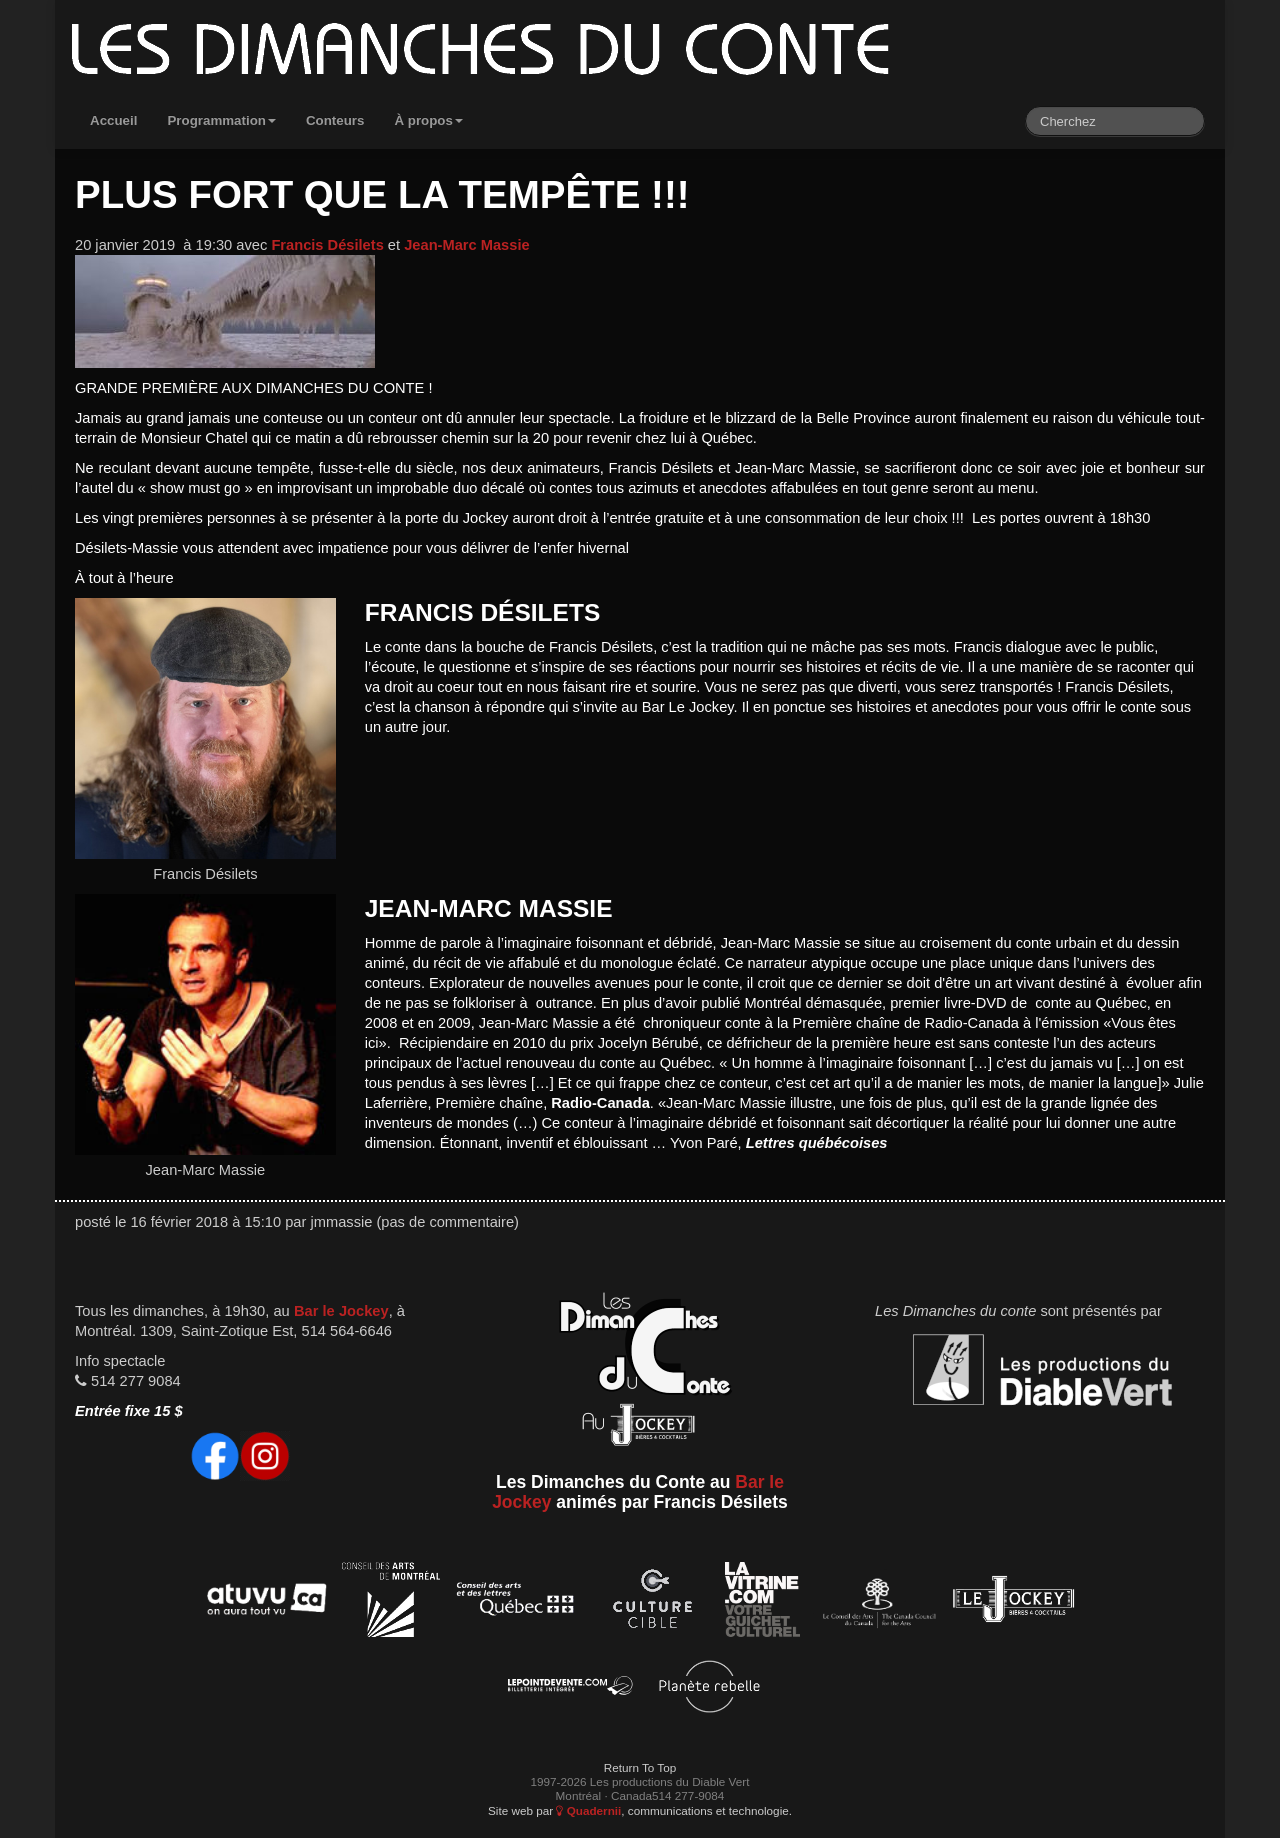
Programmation (221, 120)
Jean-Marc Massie (466, 245)
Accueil (113, 120)
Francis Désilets (327, 245)
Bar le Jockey (341, 1311)
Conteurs (335, 120)
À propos (428, 120)
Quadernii (588, 1810)
